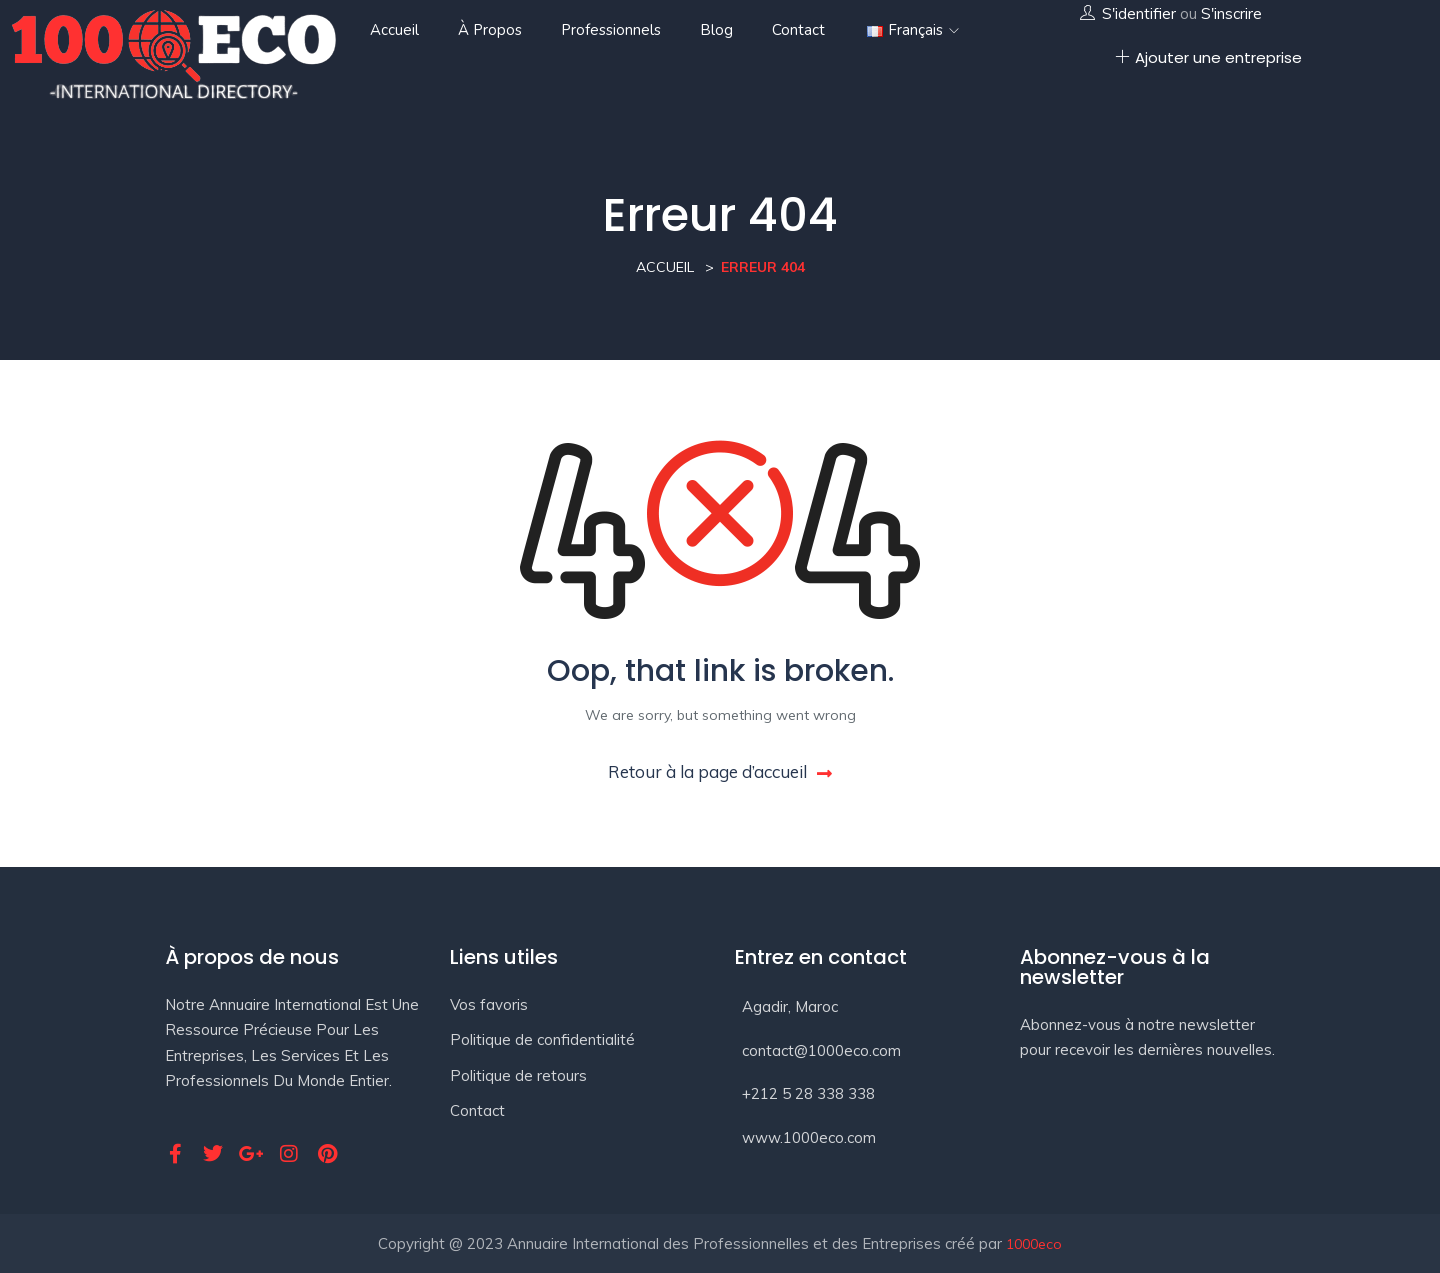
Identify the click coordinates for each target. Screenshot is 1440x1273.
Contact (798, 30)
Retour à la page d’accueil (720, 771)
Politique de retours (518, 1075)
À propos (490, 30)
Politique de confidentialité (542, 1039)
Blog (716, 30)
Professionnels (611, 30)
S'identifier (1139, 13)
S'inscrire (1231, 13)
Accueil (394, 30)
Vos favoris (489, 1004)
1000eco (1034, 1244)
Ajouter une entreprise (1208, 57)
